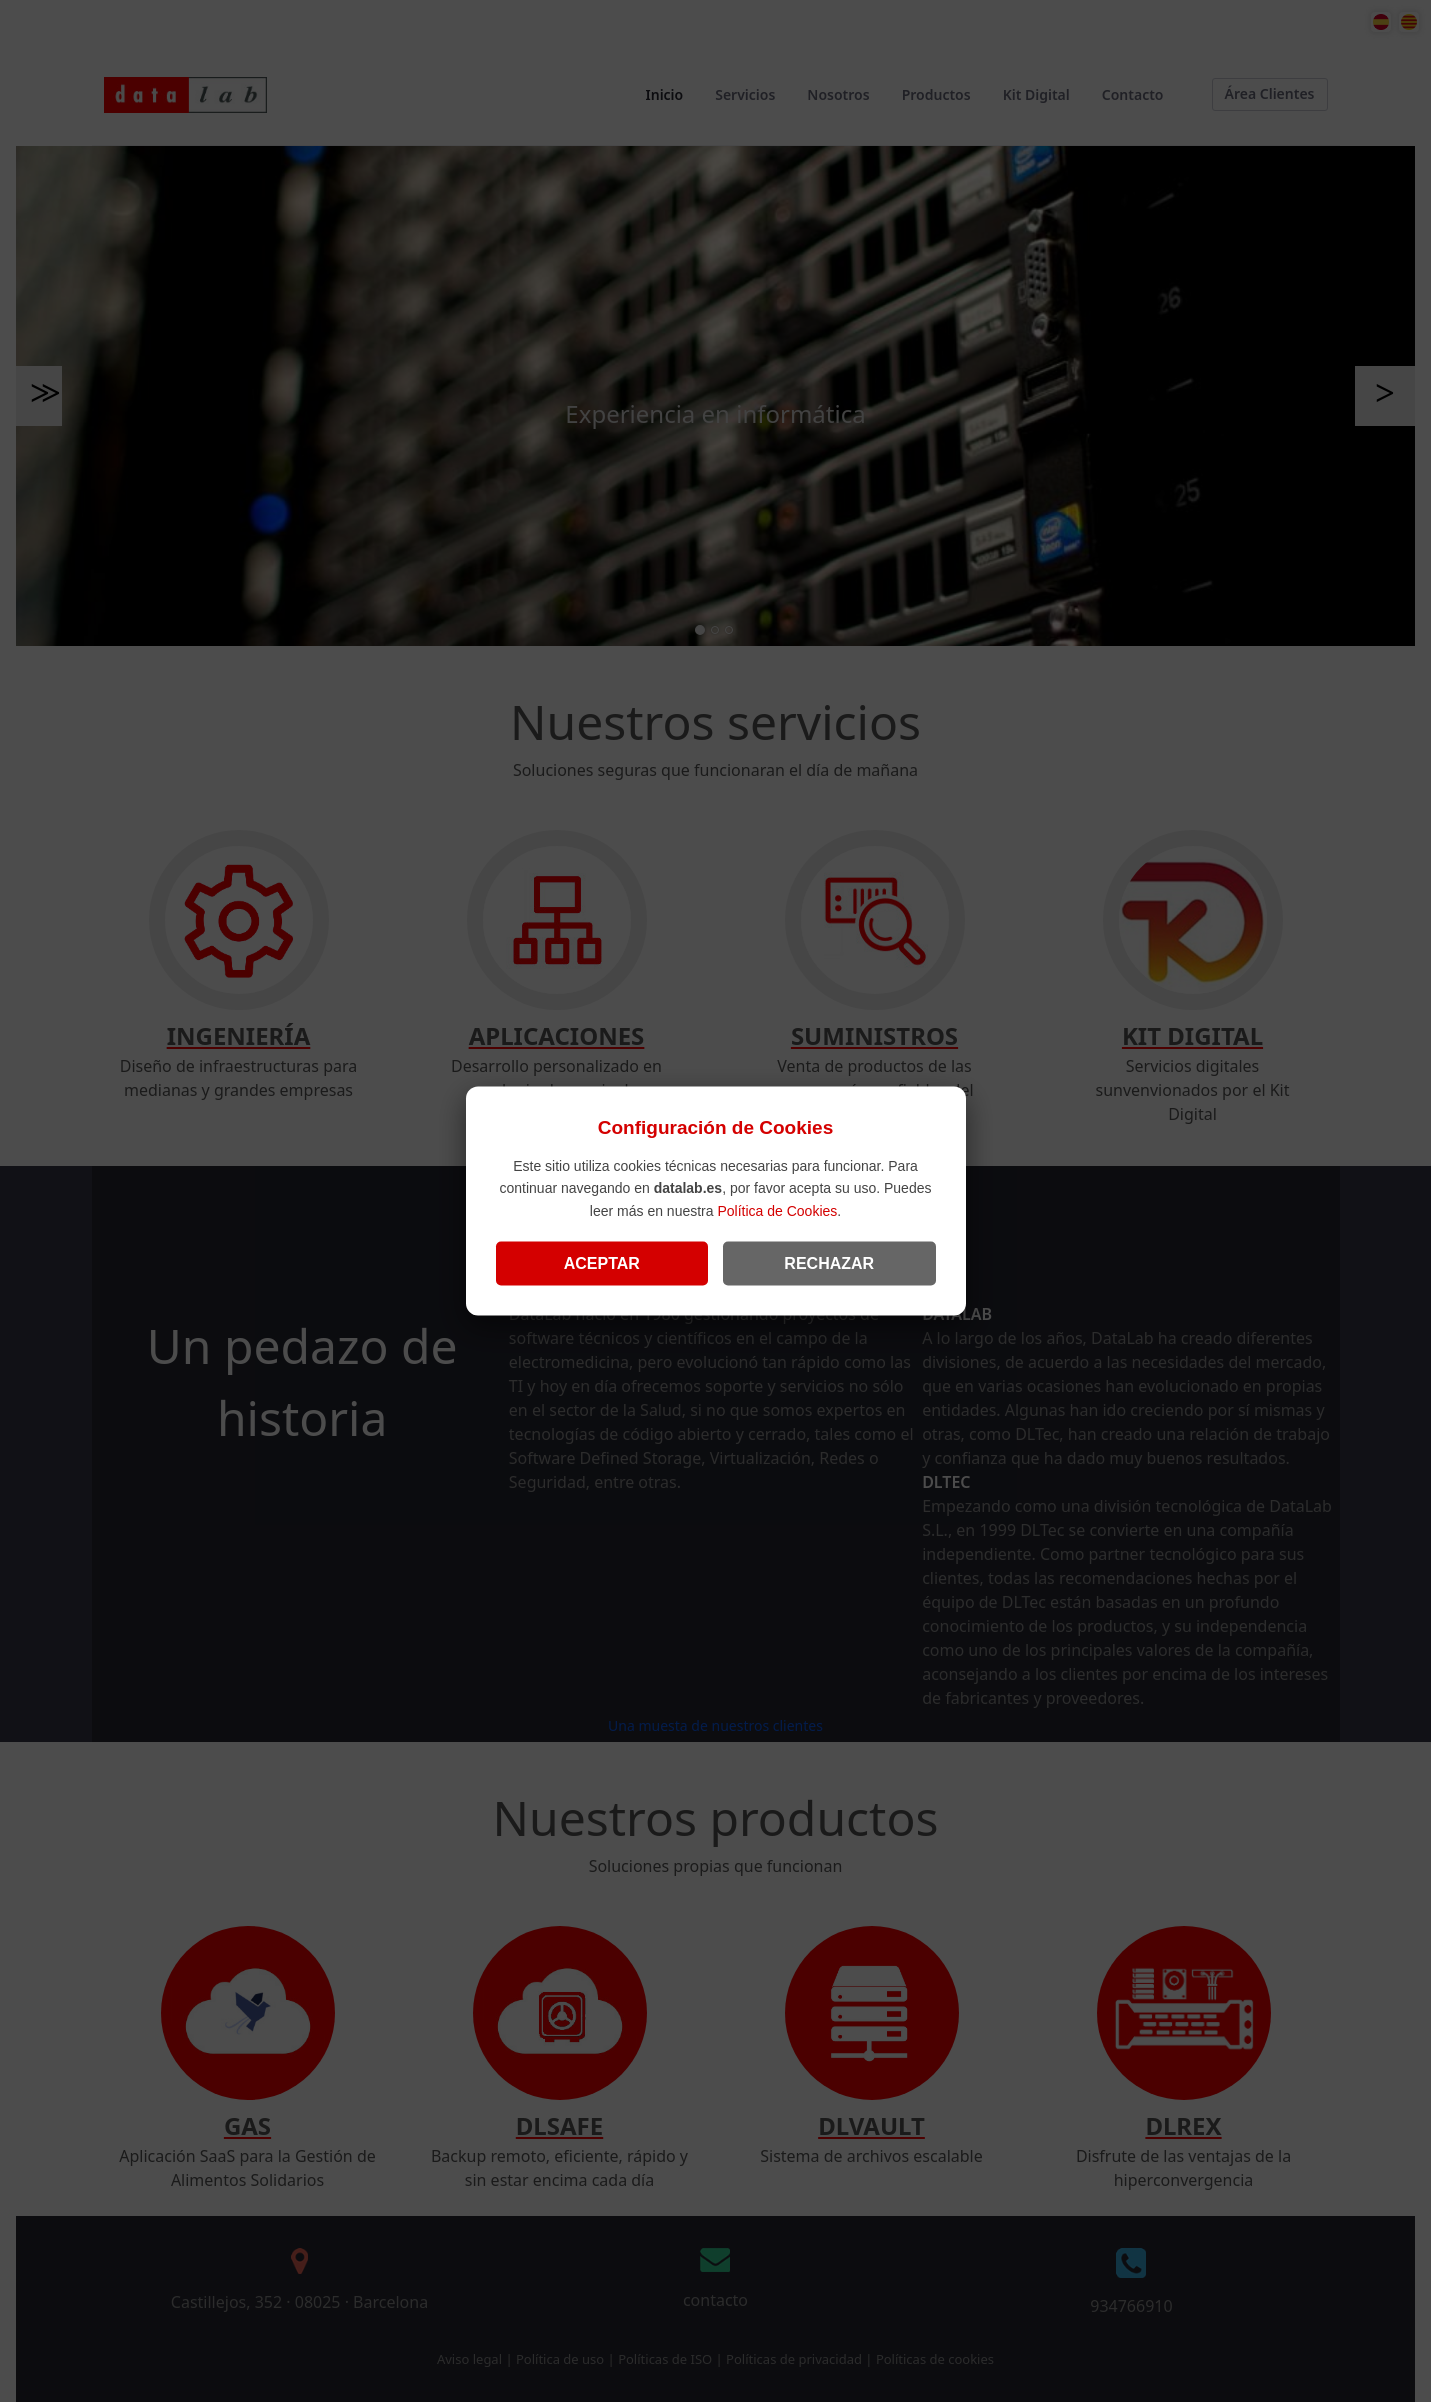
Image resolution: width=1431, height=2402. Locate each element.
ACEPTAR (602, 1262)
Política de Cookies (777, 1210)
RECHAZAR (829, 1262)
